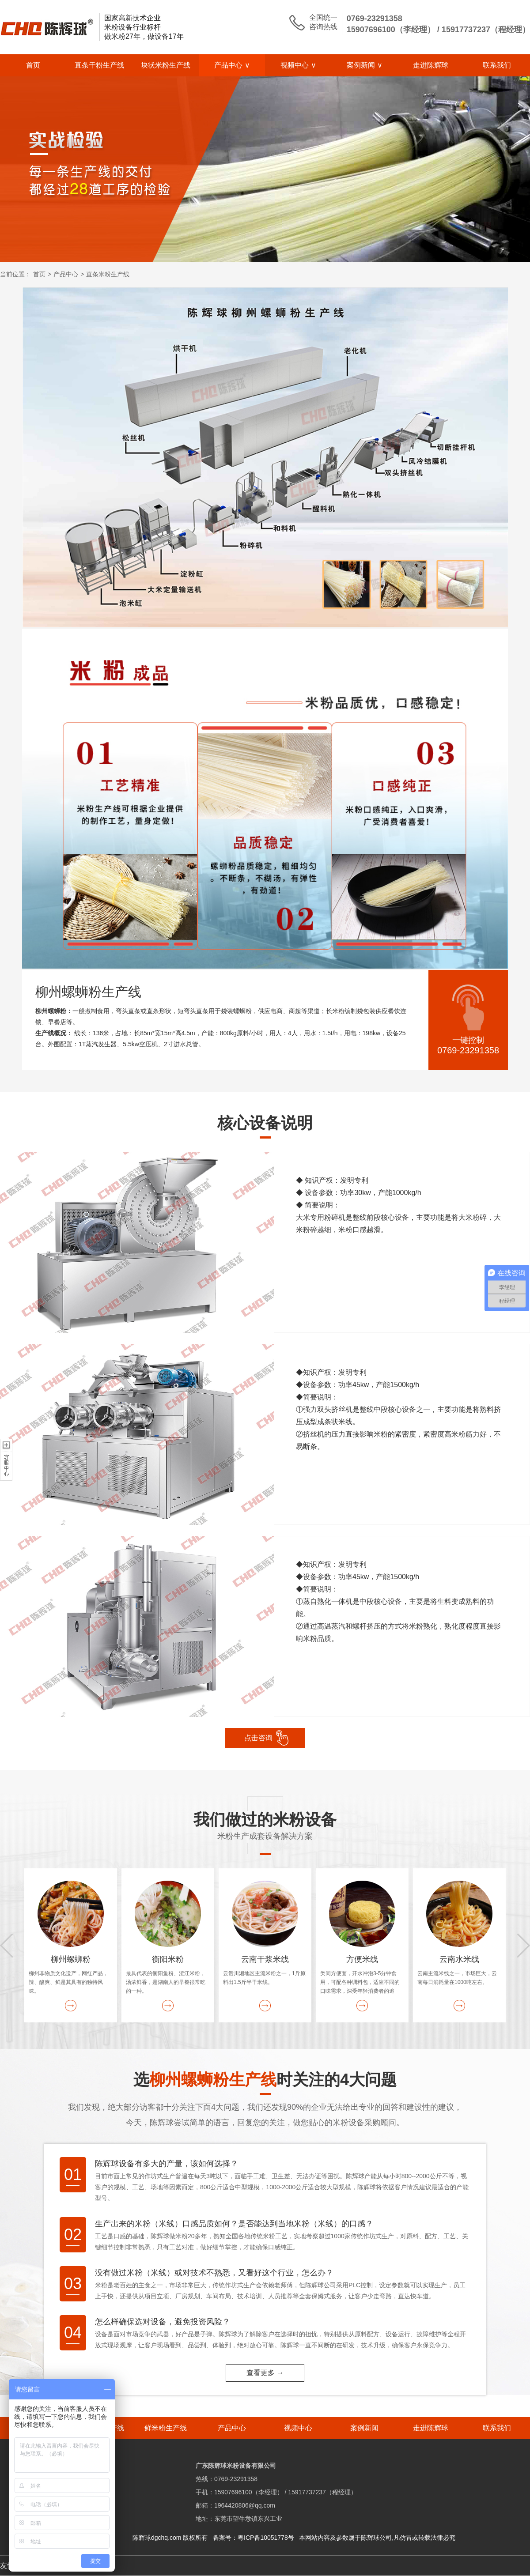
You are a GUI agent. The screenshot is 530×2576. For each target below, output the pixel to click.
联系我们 (497, 65)
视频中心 (298, 65)
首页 (33, 65)
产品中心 (232, 65)
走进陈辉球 (430, 65)
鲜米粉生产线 (165, 2428)
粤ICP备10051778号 (266, 2537)
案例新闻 (364, 65)
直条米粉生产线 (107, 274)
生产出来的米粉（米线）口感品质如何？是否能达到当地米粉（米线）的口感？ (234, 2223)
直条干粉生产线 (99, 65)
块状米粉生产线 (165, 65)
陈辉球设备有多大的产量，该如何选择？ (166, 2163)
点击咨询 (258, 1738)
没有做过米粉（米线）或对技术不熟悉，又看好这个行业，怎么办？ (214, 2272)
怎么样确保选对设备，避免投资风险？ (162, 2321)
